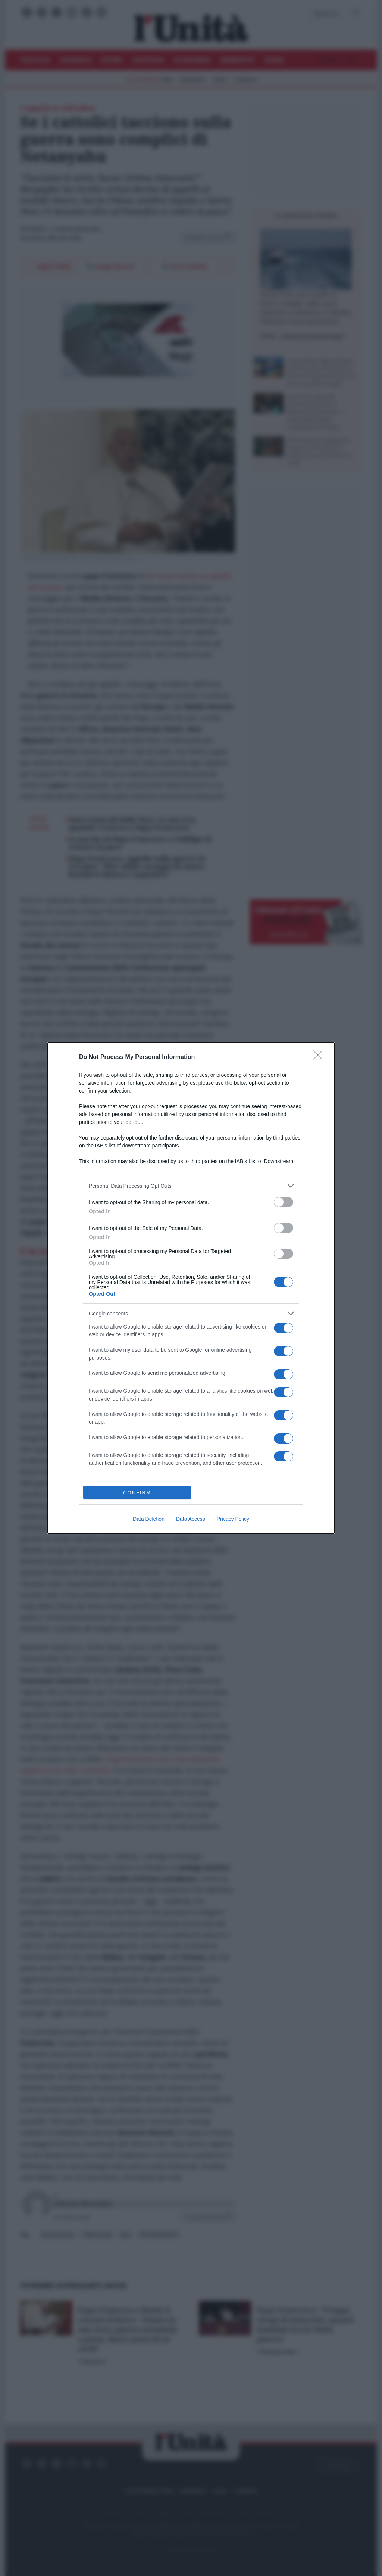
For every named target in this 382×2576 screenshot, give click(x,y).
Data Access (190, 1519)
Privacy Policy (233, 1519)
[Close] (320, 1057)
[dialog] (191, 1288)
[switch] (283, 1202)
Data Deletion (149, 1519)
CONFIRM (137, 1492)
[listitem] (191, 1186)
